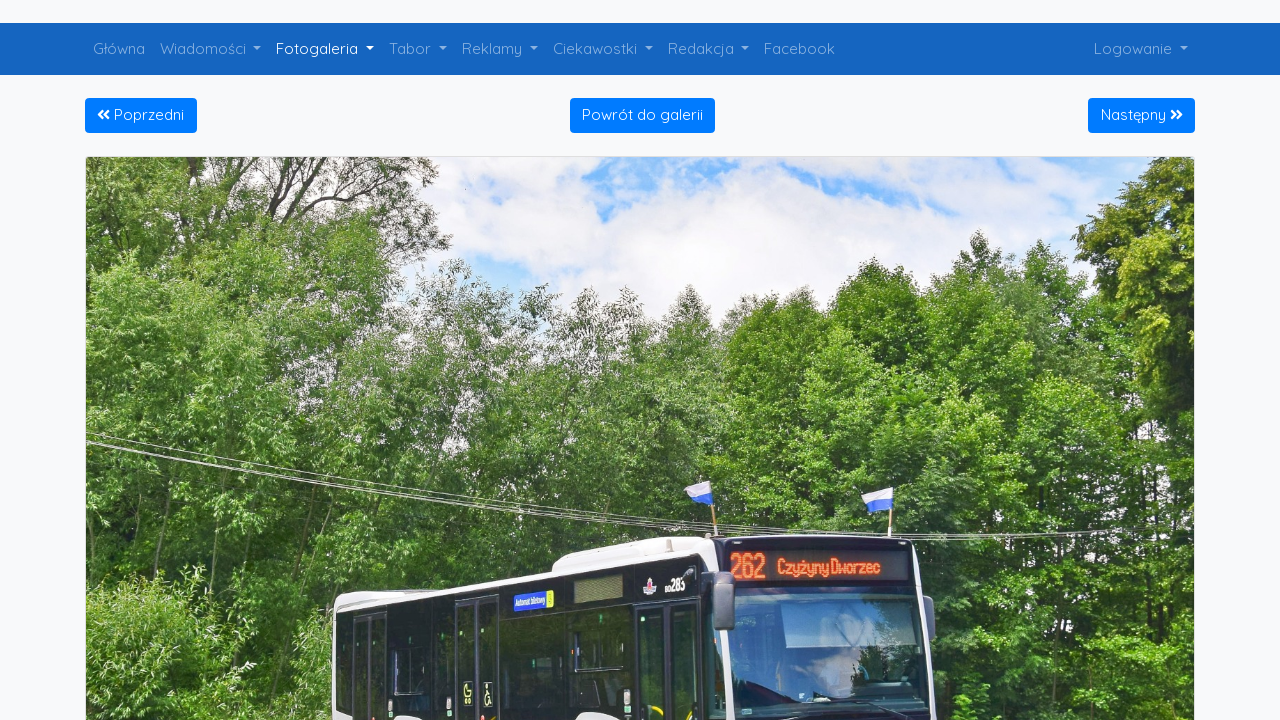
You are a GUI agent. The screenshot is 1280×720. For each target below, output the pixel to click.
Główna (119, 48)
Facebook (799, 48)
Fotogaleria (319, 48)
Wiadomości (205, 48)
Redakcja (703, 48)
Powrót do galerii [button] (642, 114)
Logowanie (1135, 48)
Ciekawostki (597, 48)
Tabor (412, 48)
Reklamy (494, 48)
